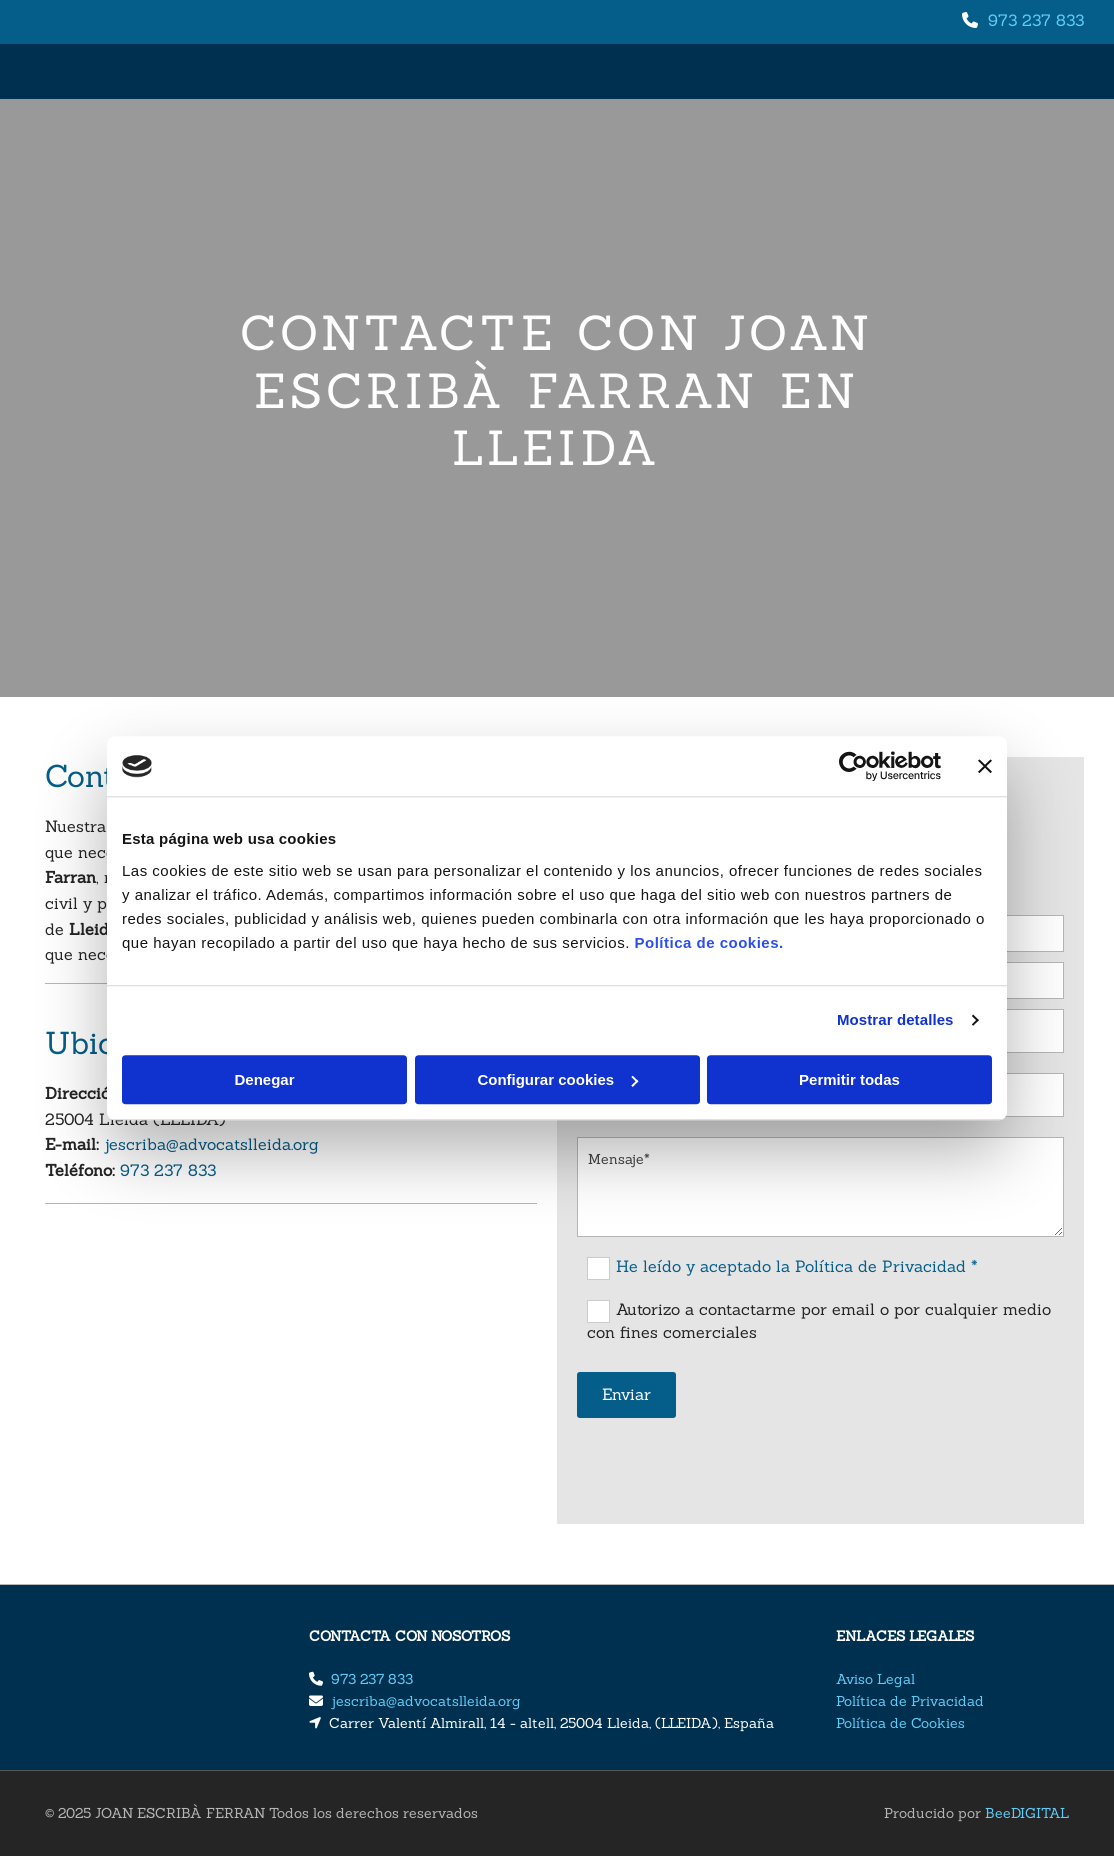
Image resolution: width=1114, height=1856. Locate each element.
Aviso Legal (875, 1679)
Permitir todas (849, 1079)
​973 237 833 (1036, 20)
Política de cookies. (708, 942)
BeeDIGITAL (1027, 1813)
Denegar (264, 1079)
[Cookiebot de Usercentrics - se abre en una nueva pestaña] (853, 766)
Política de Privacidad (910, 1701)
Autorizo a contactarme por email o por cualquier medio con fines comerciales (819, 1321)
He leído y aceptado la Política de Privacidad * (797, 1266)
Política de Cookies (900, 1723)
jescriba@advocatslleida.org (211, 1144)
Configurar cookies (557, 1079)
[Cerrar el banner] (985, 766)
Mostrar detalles (895, 1019)
